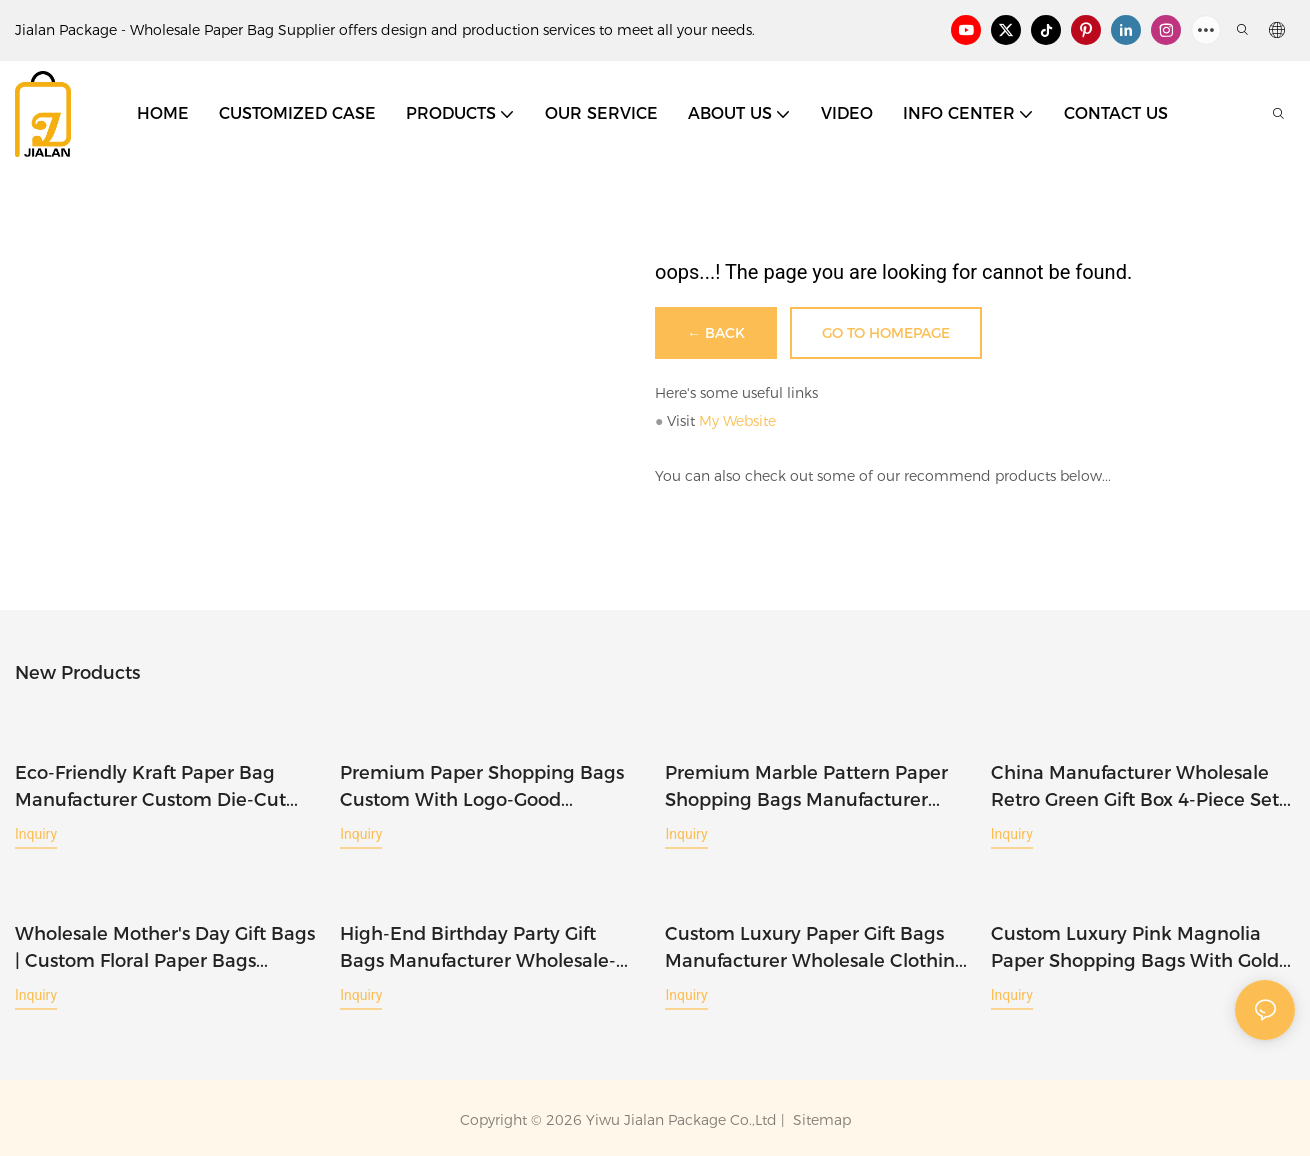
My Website (737, 421)
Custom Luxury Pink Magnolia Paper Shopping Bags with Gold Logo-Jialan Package (1135, 946)
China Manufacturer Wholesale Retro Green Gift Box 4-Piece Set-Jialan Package (1138, 787)
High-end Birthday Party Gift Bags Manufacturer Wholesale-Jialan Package (478, 946)
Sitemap (820, 1117)
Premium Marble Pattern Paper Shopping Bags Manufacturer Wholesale (806, 787)
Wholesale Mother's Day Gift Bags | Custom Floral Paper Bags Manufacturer (165, 946)
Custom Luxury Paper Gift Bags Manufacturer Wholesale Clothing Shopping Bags (816, 946)
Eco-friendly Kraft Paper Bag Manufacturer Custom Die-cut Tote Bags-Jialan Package (150, 787)
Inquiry (36, 833)
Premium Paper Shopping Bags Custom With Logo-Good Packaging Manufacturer (482, 787)
